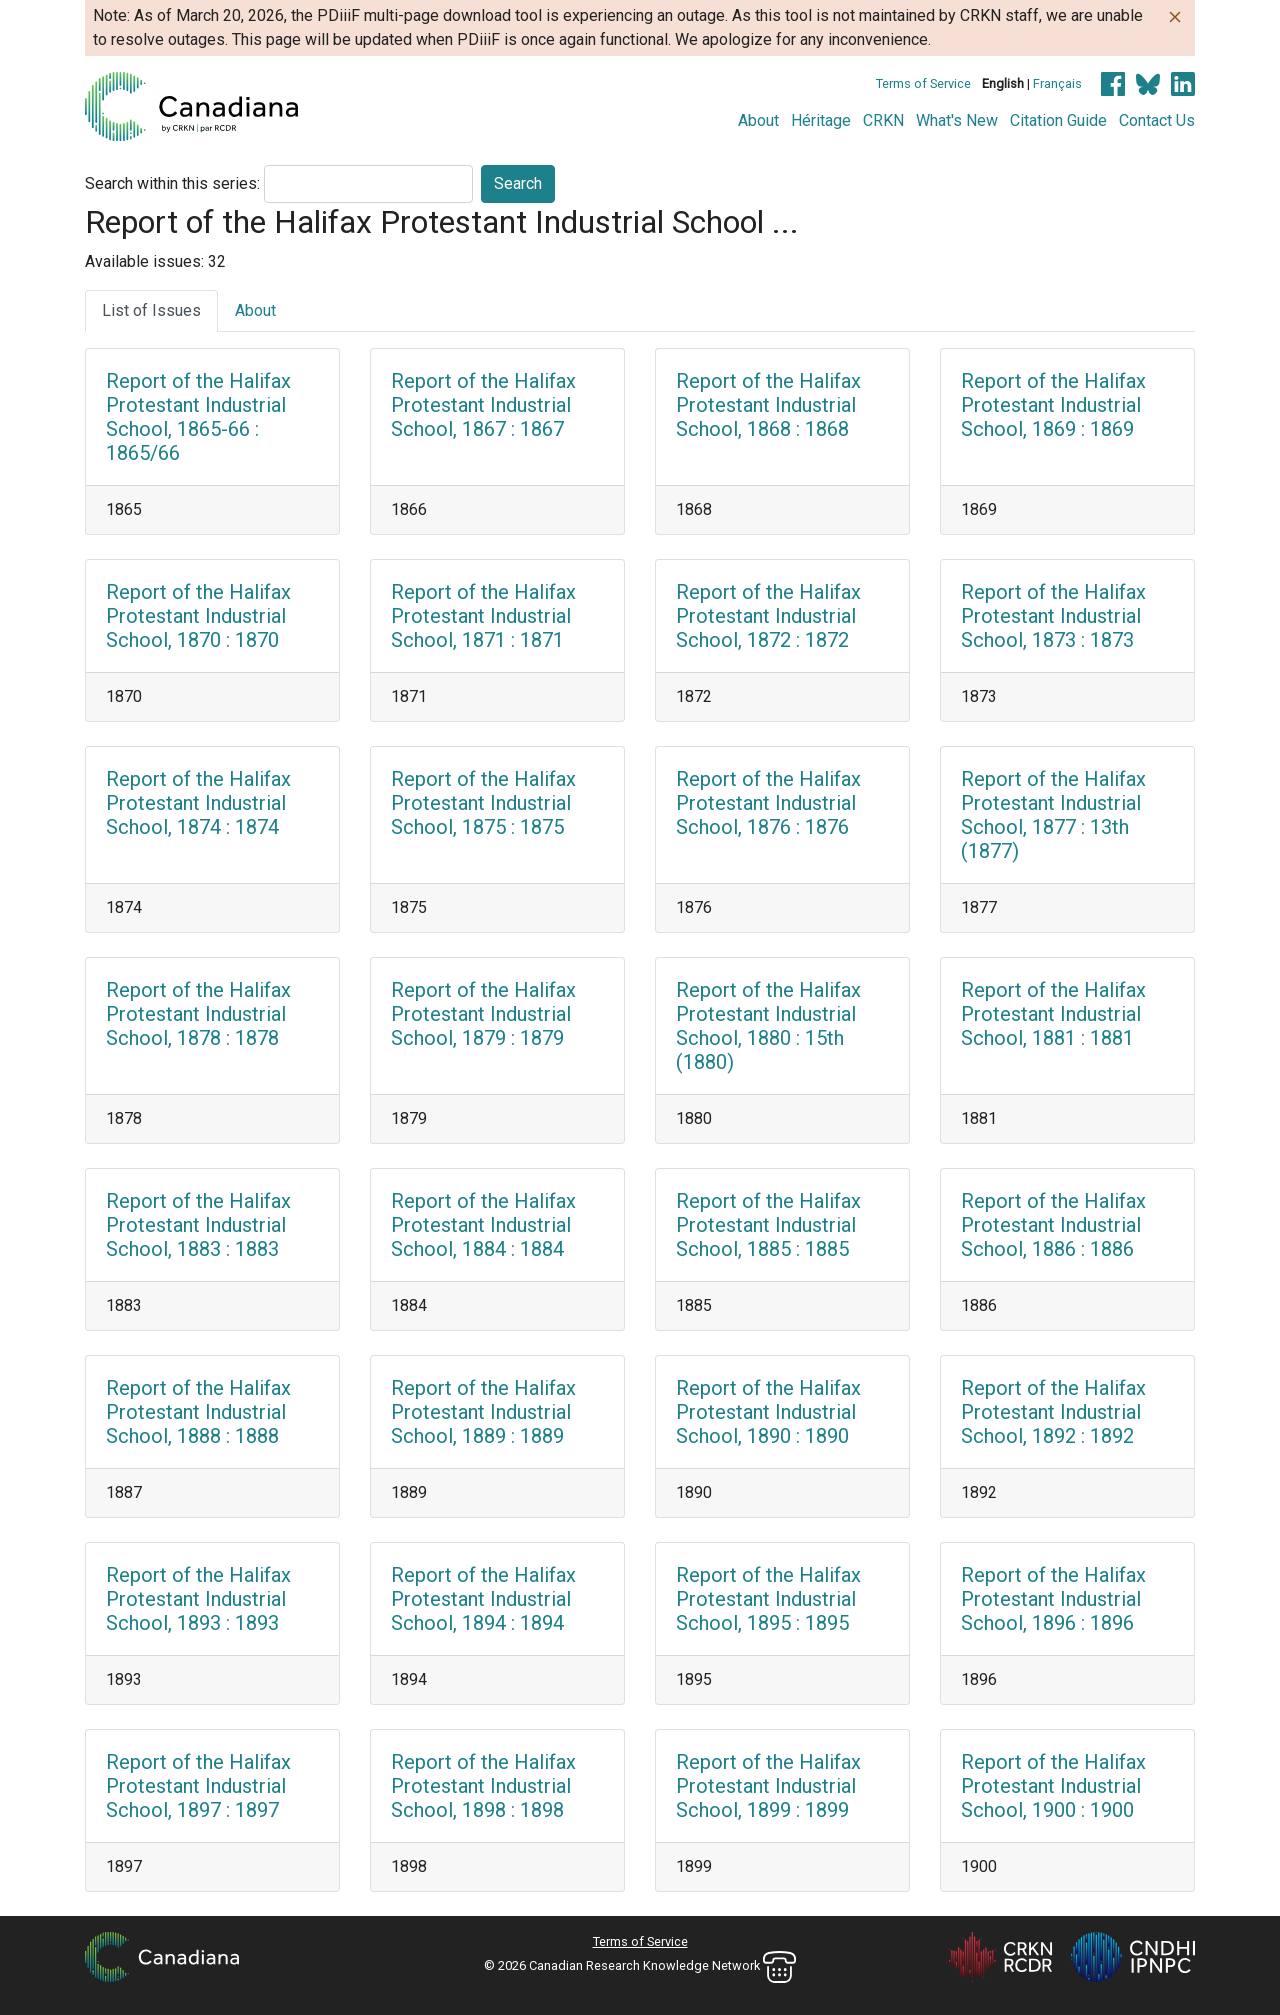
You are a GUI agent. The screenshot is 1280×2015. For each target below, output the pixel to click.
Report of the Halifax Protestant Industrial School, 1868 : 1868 (768, 405)
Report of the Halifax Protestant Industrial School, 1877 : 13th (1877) (1053, 815)
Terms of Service (923, 83)
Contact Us (1157, 120)
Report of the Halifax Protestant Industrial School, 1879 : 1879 (483, 1014)
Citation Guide (1058, 120)
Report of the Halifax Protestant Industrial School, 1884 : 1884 (483, 1225)
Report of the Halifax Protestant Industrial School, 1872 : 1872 (768, 616)
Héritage (821, 120)
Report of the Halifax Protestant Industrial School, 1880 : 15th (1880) (768, 1026)
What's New (957, 120)
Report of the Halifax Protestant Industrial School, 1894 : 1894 (483, 1599)
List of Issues (151, 310)
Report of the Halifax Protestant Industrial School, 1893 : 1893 (198, 1599)
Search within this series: (172, 183)
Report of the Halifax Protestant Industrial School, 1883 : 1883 (198, 1225)
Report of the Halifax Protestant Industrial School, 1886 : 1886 (1053, 1225)
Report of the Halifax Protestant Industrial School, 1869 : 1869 (1053, 405)
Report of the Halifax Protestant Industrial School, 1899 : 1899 (768, 1786)
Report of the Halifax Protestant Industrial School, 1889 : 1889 (483, 1412)
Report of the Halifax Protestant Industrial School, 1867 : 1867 (483, 405)
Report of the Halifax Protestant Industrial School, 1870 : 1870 (198, 616)
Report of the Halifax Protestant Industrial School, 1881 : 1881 (1053, 1014)
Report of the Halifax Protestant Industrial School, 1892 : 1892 (1053, 1412)
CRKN (883, 120)
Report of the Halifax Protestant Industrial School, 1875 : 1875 (483, 803)
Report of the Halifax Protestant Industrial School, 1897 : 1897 (198, 1786)
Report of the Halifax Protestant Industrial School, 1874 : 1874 (198, 803)
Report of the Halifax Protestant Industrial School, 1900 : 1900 (1053, 1786)
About (758, 120)
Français (1057, 83)
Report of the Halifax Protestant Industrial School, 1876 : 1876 (768, 803)
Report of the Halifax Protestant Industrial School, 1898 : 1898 (483, 1786)
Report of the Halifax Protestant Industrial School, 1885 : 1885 (768, 1225)
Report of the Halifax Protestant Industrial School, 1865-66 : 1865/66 (198, 417)
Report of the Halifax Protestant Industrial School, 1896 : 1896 (1053, 1599)
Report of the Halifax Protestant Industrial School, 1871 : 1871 (483, 616)
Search (518, 183)
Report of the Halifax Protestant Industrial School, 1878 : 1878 (198, 1014)
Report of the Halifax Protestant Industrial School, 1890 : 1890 (768, 1412)
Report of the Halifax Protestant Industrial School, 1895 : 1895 (768, 1599)
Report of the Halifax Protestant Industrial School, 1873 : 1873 (1053, 616)
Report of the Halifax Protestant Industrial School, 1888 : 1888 (198, 1412)
